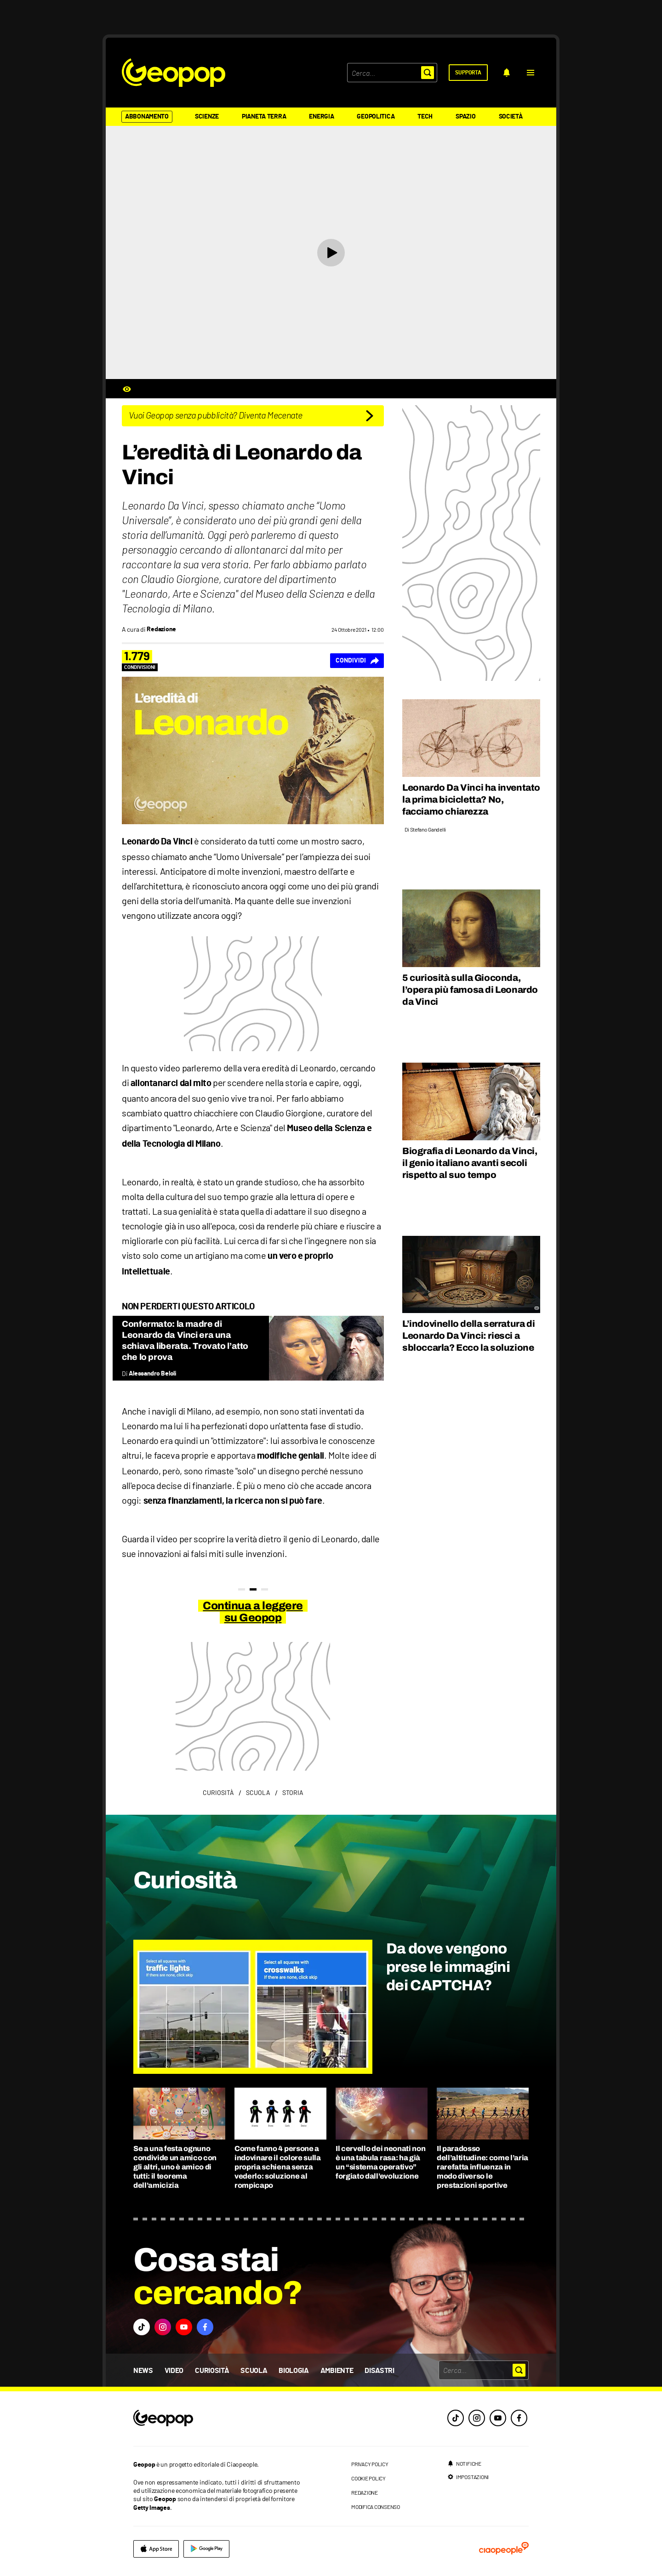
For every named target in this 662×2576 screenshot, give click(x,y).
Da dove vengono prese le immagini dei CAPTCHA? (448, 1967)
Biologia (293, 2370)
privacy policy (369, 2464)
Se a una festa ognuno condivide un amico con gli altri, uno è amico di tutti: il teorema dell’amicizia (175, 2167)
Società (511, 116)
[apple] (156, 2549)
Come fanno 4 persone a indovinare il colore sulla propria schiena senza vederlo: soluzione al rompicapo (277, 2167)
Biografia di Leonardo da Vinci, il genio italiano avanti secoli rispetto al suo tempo (469, 1163)
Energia (321, 116)
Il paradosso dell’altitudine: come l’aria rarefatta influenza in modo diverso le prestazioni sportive (482, 2167)
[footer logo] (219, 2419)
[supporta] (468, 72)
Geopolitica (375, 116)
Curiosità (212, 2370)
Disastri (379, 2370)
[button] (530, 72)
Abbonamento (147, 116)
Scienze (207, 116)
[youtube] (498, 2418)
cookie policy (368, 2478)
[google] (206, 2549)
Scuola (253, 2370)
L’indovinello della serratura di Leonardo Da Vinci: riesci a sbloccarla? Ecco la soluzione (468, 1336)
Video (174, 2370)
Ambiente (336, 2370)
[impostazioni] (468, 2477)
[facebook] (519, 2418)
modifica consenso (375, 2506)
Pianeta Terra (264, 116)
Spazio (465, 116)
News (143, 2370)
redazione (364, 2492)
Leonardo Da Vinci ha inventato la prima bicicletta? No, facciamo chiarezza (471, 799)
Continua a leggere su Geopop (252, 1612)
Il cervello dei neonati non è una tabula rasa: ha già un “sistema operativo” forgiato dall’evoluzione (380, 2162)
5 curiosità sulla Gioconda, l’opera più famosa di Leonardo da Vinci (470, 990)
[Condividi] (357, 660)
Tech (425, 116)
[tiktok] (455, 2418)
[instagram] (476, 2418)
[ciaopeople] (504, 2549)
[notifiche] (506, 72)
